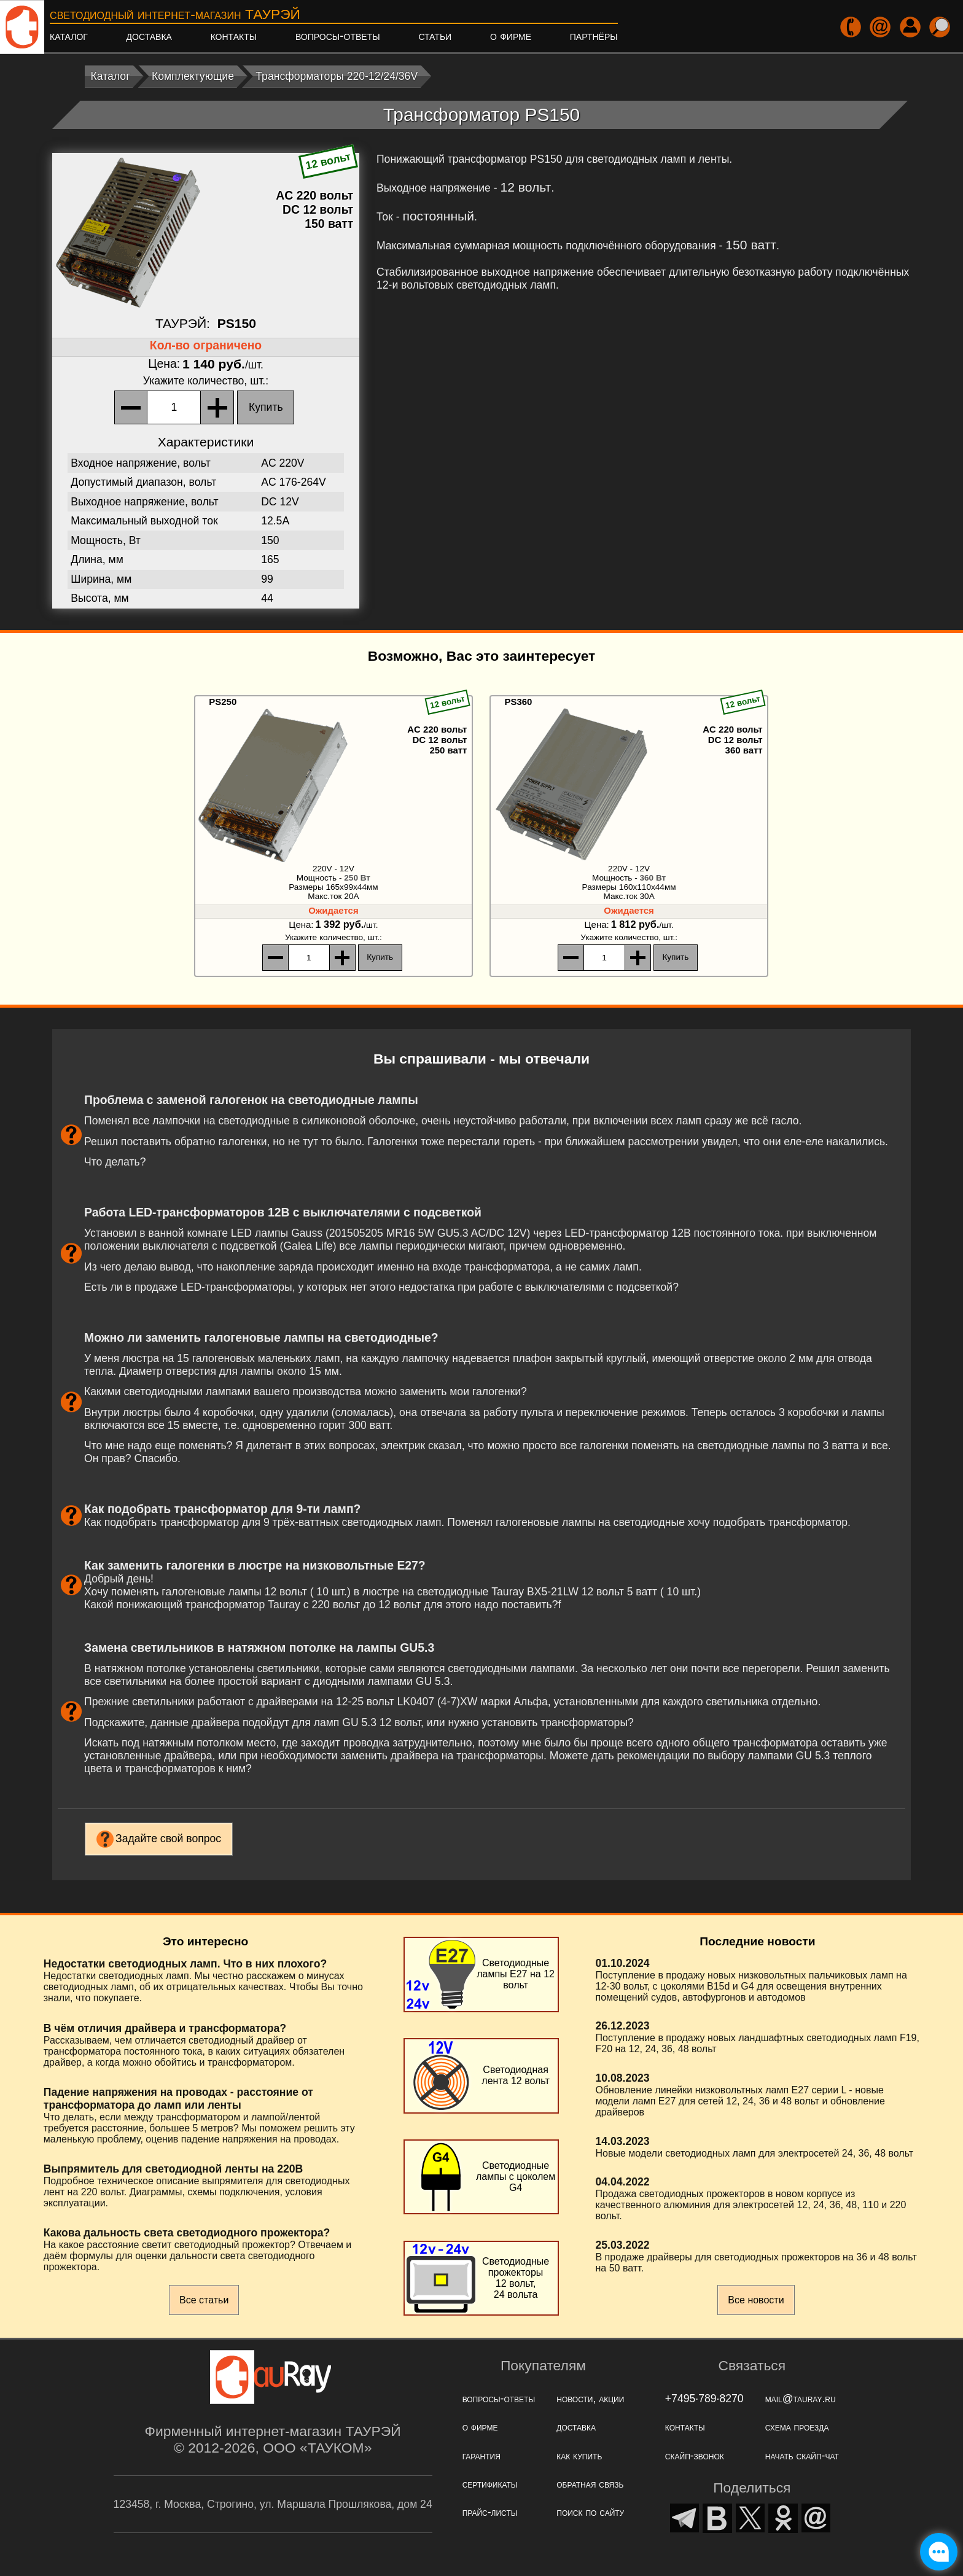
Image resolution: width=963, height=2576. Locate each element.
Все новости (756, 2300)
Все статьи (203, 2300)
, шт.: (205, 381)
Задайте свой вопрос (168, 1838)
